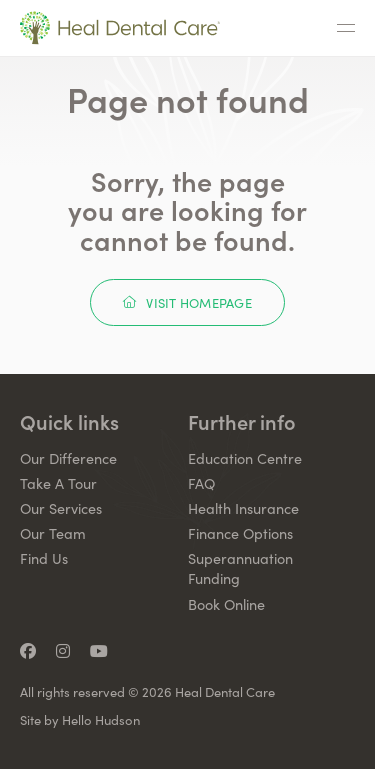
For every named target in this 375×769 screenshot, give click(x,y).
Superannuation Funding (240, 568)
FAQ (201, 483)
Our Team (53, 533)
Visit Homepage (187, 302)
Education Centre (245, 458)
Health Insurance (243, 508)
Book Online (226, 604)
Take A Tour (58, 483)
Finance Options (240, 533)
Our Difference (68, 458)
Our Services (61, 508)
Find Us (44, 558)
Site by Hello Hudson (80, 720)
